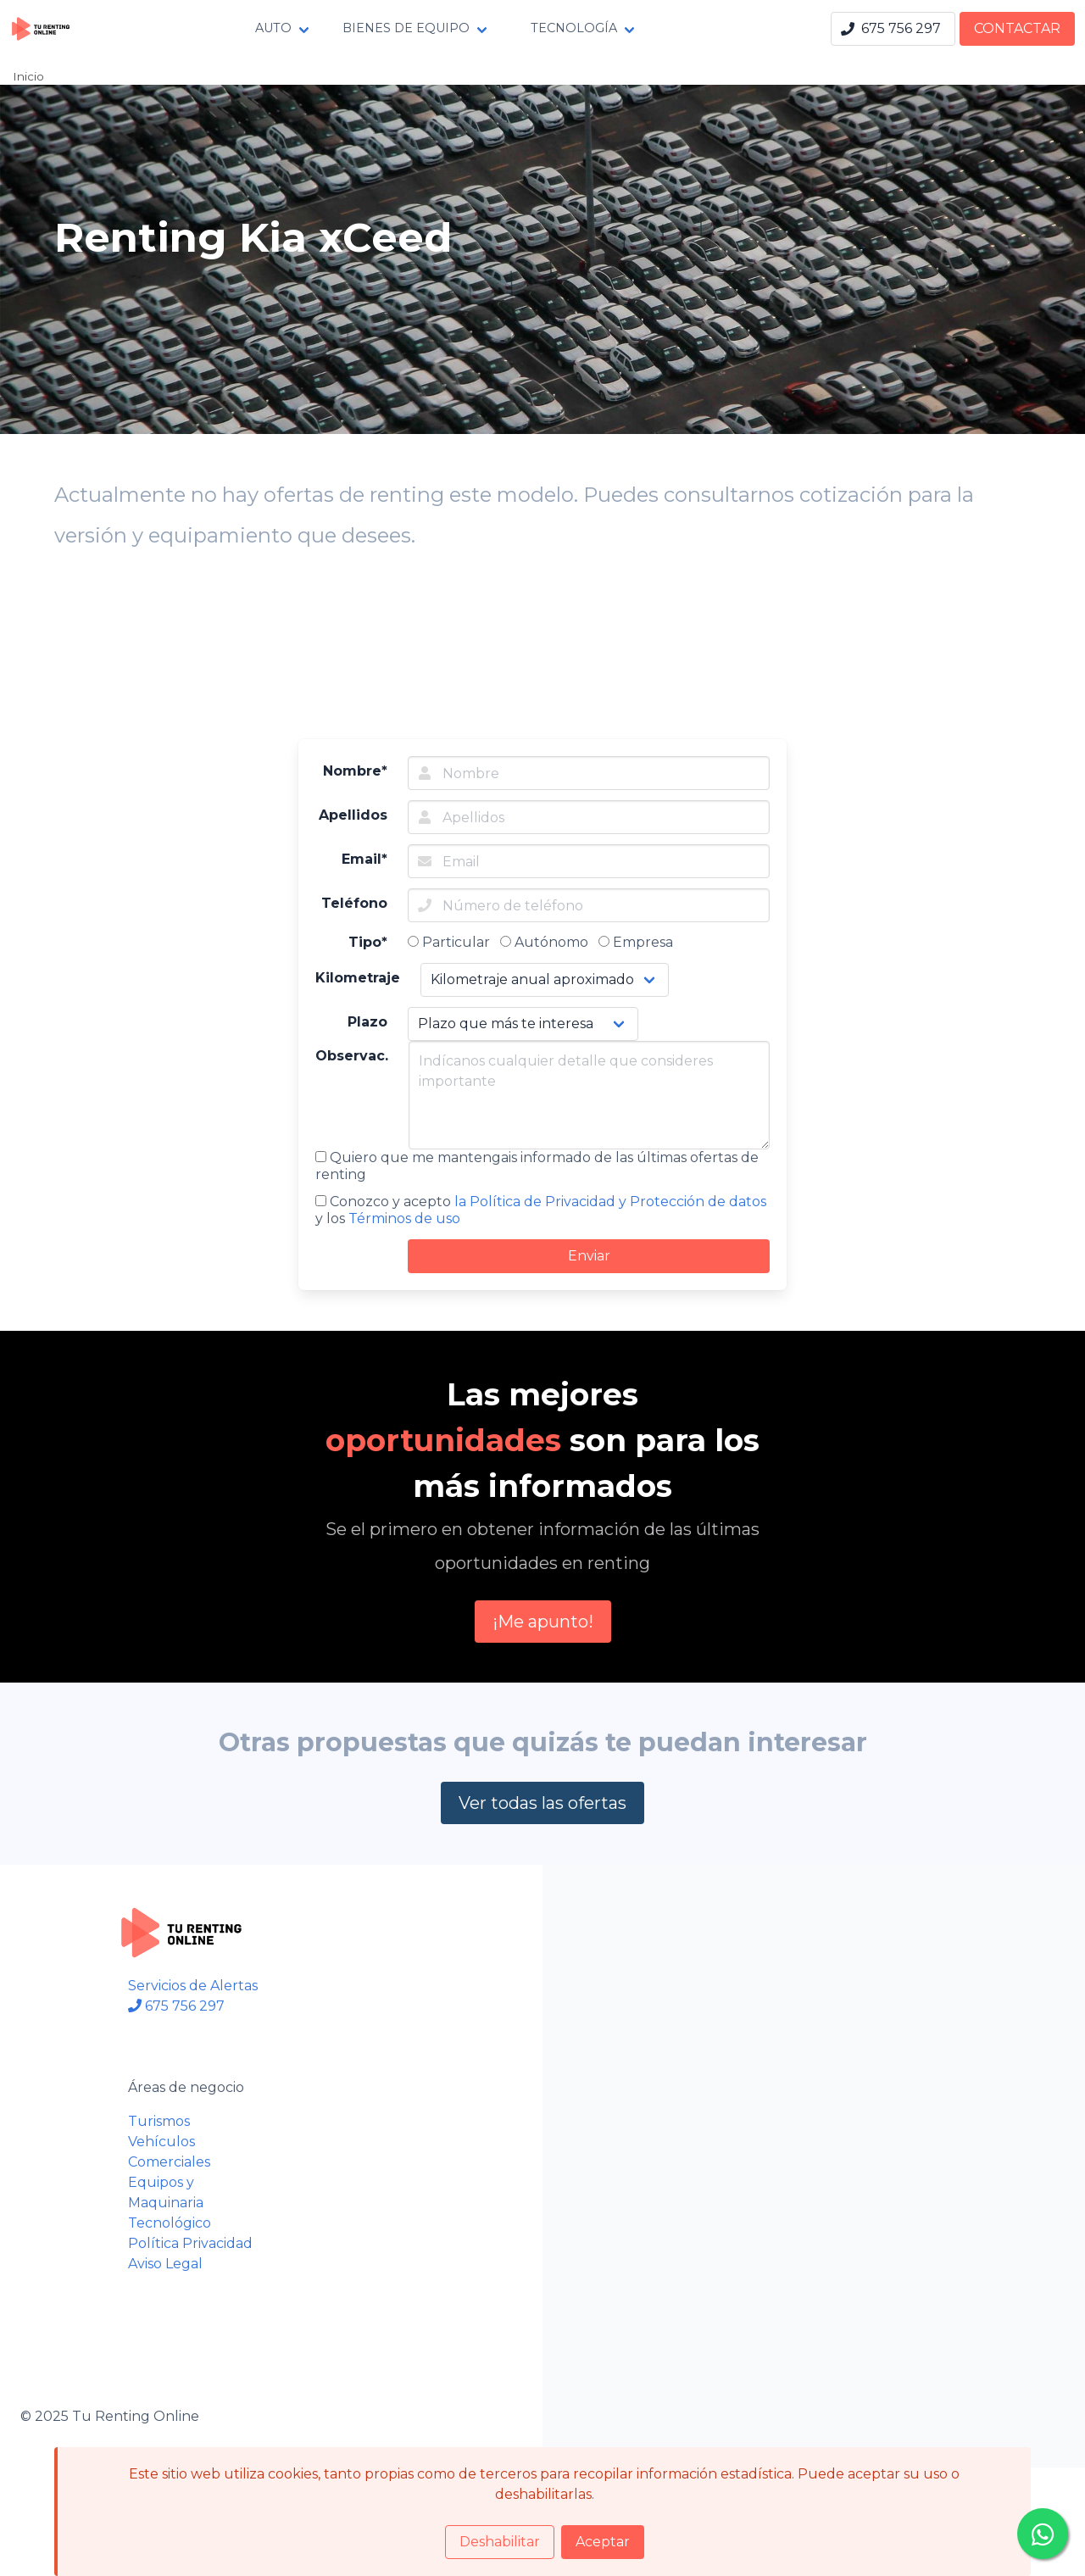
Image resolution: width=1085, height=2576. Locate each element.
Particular (449, 942)
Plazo (367, 1022)
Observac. (351, 1056)
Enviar (589, 1256)
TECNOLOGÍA (574, 28)
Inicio (28, 76)
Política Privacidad (190, 2243)
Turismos (159, 2121)
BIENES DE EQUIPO (406, 28)
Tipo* (367, 942)
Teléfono (354, 903)
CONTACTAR (1017, 28)
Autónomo (544, 942)
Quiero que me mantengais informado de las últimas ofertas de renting (537, 1165)
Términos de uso (404, 1218)
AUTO (273, 28)
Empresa (635, 942)
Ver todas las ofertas (542, 1803)
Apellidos (353, 815)
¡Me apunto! (542, 1621)
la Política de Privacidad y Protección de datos (610, 1201)
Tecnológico (169, 2223)
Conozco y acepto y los (540, 1210)
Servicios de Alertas (193, 1986)
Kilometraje (357, 978)
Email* (364, 859)
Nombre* (355, 771)
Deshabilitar (499, 2542)
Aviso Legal (165, 2264)
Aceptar (603, 2542)
